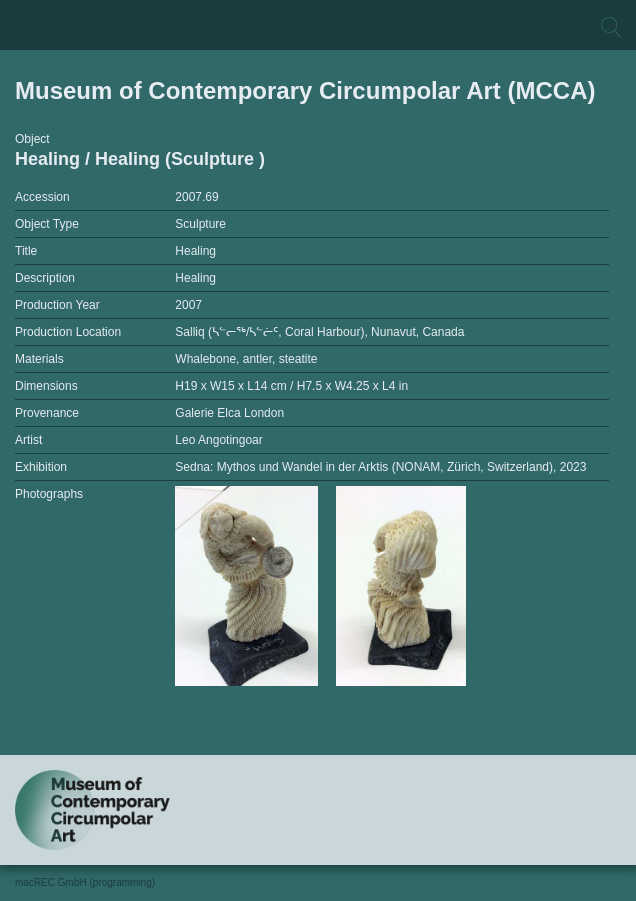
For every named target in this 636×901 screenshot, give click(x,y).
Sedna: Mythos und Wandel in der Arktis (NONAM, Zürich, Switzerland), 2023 (380, 467)
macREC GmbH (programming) (85, 882)
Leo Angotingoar (218, 440)
